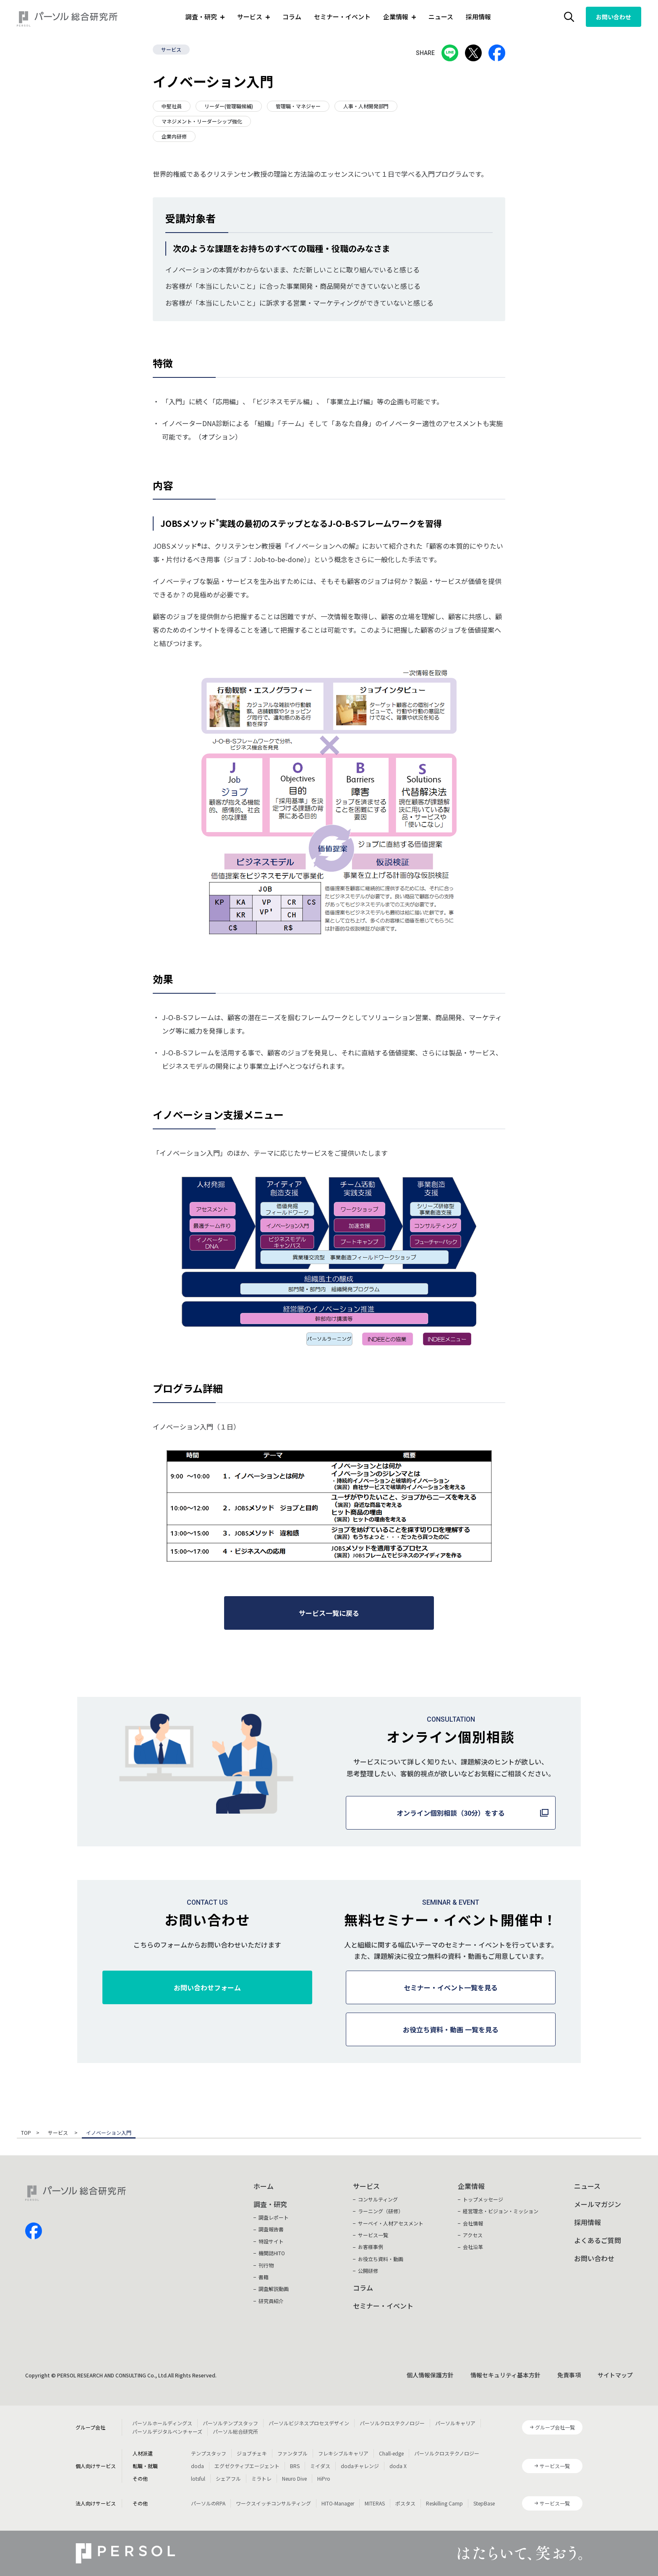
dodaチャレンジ (360, 2465)
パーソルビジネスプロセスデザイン (309, 2423)
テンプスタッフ (208, 2453)
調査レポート (273, 2217)
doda (197, 2465)
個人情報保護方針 (430, 2375)
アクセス (473, 2234)
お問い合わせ (613, 17)
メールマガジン (597, 2204)
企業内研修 (174, 136)
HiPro (323, 2478)
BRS (295, 2465)
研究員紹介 (271, 2300)
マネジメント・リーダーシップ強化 (202, 121)
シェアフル (228, 2478)
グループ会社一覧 (555, 2427)
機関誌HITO (271, 2253)
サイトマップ (615, 2375)
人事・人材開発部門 (366, 106)
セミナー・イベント (342, 16)
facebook (33, 2231)
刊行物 (266, 2265)
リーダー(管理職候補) (228, 106)
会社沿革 (473, 2246)
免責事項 (569, 2375)
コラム (291, 16)
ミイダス (320, 2465)
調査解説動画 (273, 2288)
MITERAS (375, 2503)
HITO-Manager (337, 2503)
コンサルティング (378, 2199)
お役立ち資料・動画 (380, 2258)
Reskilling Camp (444, 2503)
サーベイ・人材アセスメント (390, 2223)
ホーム (263, 2186)
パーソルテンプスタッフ (230, 2423)
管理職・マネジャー (298, 106)
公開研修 (368, 2270)
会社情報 (473, 2223)
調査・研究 (270, 2204)
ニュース (440, 16)
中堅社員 (172, 106)
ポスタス (405, 2503)
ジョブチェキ (252, 2453)
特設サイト (271, 2241)
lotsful (198, 2478)
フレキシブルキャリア (343, 2453)
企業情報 (471, 2186)
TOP (26, 2133)
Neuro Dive (294, 2478)
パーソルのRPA (208, 2503)
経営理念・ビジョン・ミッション (500, 2211)
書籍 (263, 2276)
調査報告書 (271, 2229)
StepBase (484, 2503)
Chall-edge (391, 2453)
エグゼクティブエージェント (246, 2465)
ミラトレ (261, 2478)
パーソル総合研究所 (235, 2431)
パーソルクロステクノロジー (392, 2423)
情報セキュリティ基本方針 (505, 2375)
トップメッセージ (483, 2199)
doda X (398, 2465)
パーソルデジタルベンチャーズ (167, 2431)
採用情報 (478, 16)
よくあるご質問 (597, 2240)
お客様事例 (370, 2246)
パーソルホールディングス (162, 2423)
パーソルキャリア (455, 2423)
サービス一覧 (373, 2234)
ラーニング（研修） (380, 2211)
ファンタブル (292, 2453)
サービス (171, 49)
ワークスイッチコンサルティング (273, 2503)
